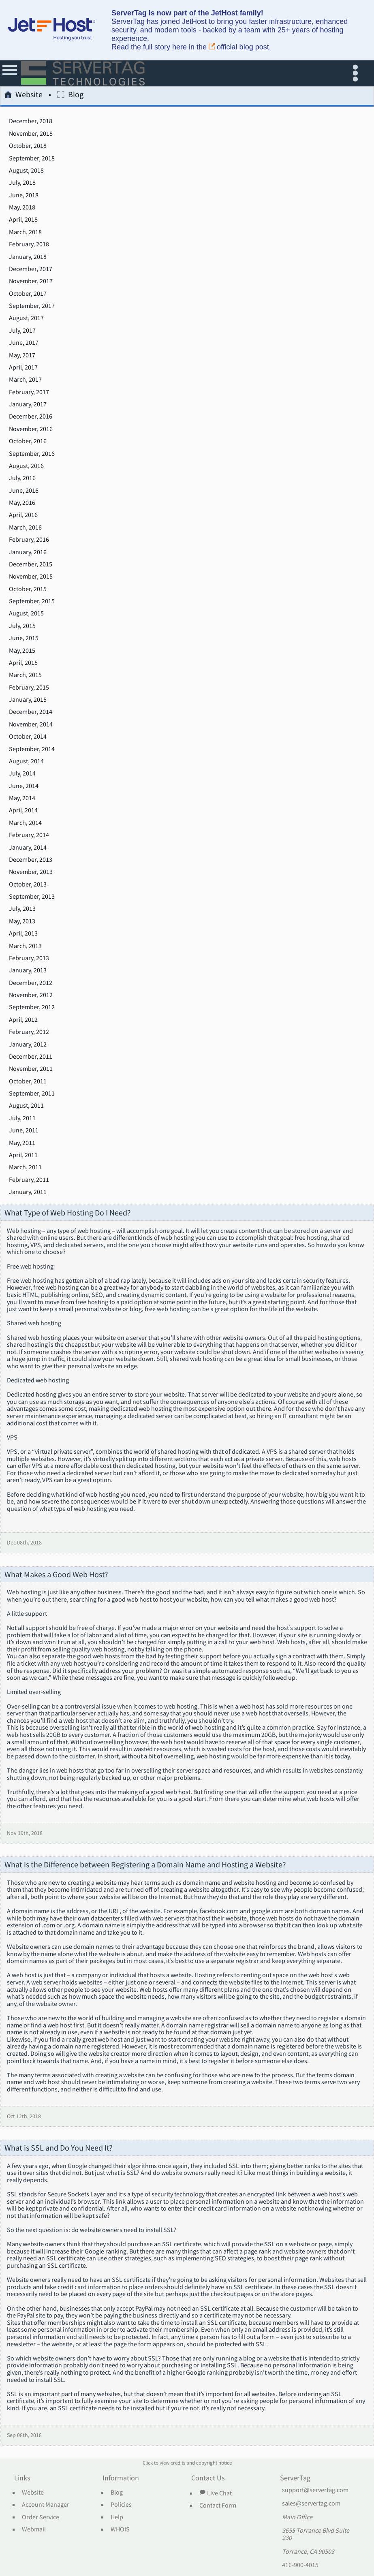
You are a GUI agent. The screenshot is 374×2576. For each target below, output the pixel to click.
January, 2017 (28, 404)
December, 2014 (30, 712)
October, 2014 (28, 736)
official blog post (239, 47)
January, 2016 (28, 552)
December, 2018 (30, 121)
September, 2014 (32, 749)
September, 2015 (32, 601)
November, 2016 (31, 429)
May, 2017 (22, 355)
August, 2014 (26, 761)
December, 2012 (30, 983)
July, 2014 (22, 773)
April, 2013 (23, 933)
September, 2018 (32, 158)
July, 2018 (22, 182)
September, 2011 (32, 1093)
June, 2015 (23, 638)
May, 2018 (22, 207)
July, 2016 (22, 478)
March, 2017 (25, 379)
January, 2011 (28, 1192)
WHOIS (120, 2529)
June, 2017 (23, 342)
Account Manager (45, 2504)
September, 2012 (32, 1007)
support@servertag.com (315, 2490)
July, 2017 (22, 330)
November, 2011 (31, 1068)
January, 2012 (28, 1044)
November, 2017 (31, 281)
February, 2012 (29, 1032)
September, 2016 (32, 453)
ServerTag (295, 2478)
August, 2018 (26, 170)
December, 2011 (30, 1056)
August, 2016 (26, 466)
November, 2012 (31, 995)
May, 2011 (22, 1143)
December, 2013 (30, 859)
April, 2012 (23, 1019)
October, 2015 (28, 589)
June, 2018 (23, 195)
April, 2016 (23, 515)
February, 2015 (29, 687)
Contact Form (217, 2505)
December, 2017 (30, 269)
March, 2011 (25, 1167)
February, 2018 (29, 244)
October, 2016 (28, 441)
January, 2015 (28, 699)
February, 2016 (29, 539)
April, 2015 (23, 662)
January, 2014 (28, 847)
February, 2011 (29, 1179)
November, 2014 (31, 724)
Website (23, 96)
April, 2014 (23, 810)
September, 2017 (32, 306)
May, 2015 (22, 650)
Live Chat (215, 2493)
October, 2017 (28, 293)
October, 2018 (28, 146)
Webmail (34, 2529)
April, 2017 (23, 367)
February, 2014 (29, 835)
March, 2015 (25, 675)
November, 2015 (31, 576)
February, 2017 (29, 392)
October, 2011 (28, 1081)
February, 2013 (29, 958)
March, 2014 (25, 823)
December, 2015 (30, 564)
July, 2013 (22, 908)
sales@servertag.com (311, 2503)
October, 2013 (28, 884)
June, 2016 (23, 490)
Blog (70, 96)
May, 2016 (22, 502)
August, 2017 (26, 318)
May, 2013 (22, 921)
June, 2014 (23, 786)
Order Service (40, 2517)
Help (117, 2517)
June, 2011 (23, 1130)
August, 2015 (26, 613)
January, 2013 (28, 970)
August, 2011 (26, 1105)
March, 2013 (25, 946)
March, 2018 (25, 232)
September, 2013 (32, 896)
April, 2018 (23, 219)
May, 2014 (22, 798)
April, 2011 (23, 1155)
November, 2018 (31, 133)
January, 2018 (28, 257)
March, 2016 (25, 527)
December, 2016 (30, 416)
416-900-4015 (300, 2565)
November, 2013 (31, 872)
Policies (121, 2504)
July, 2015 (22, 626)
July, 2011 (22, 1118)
